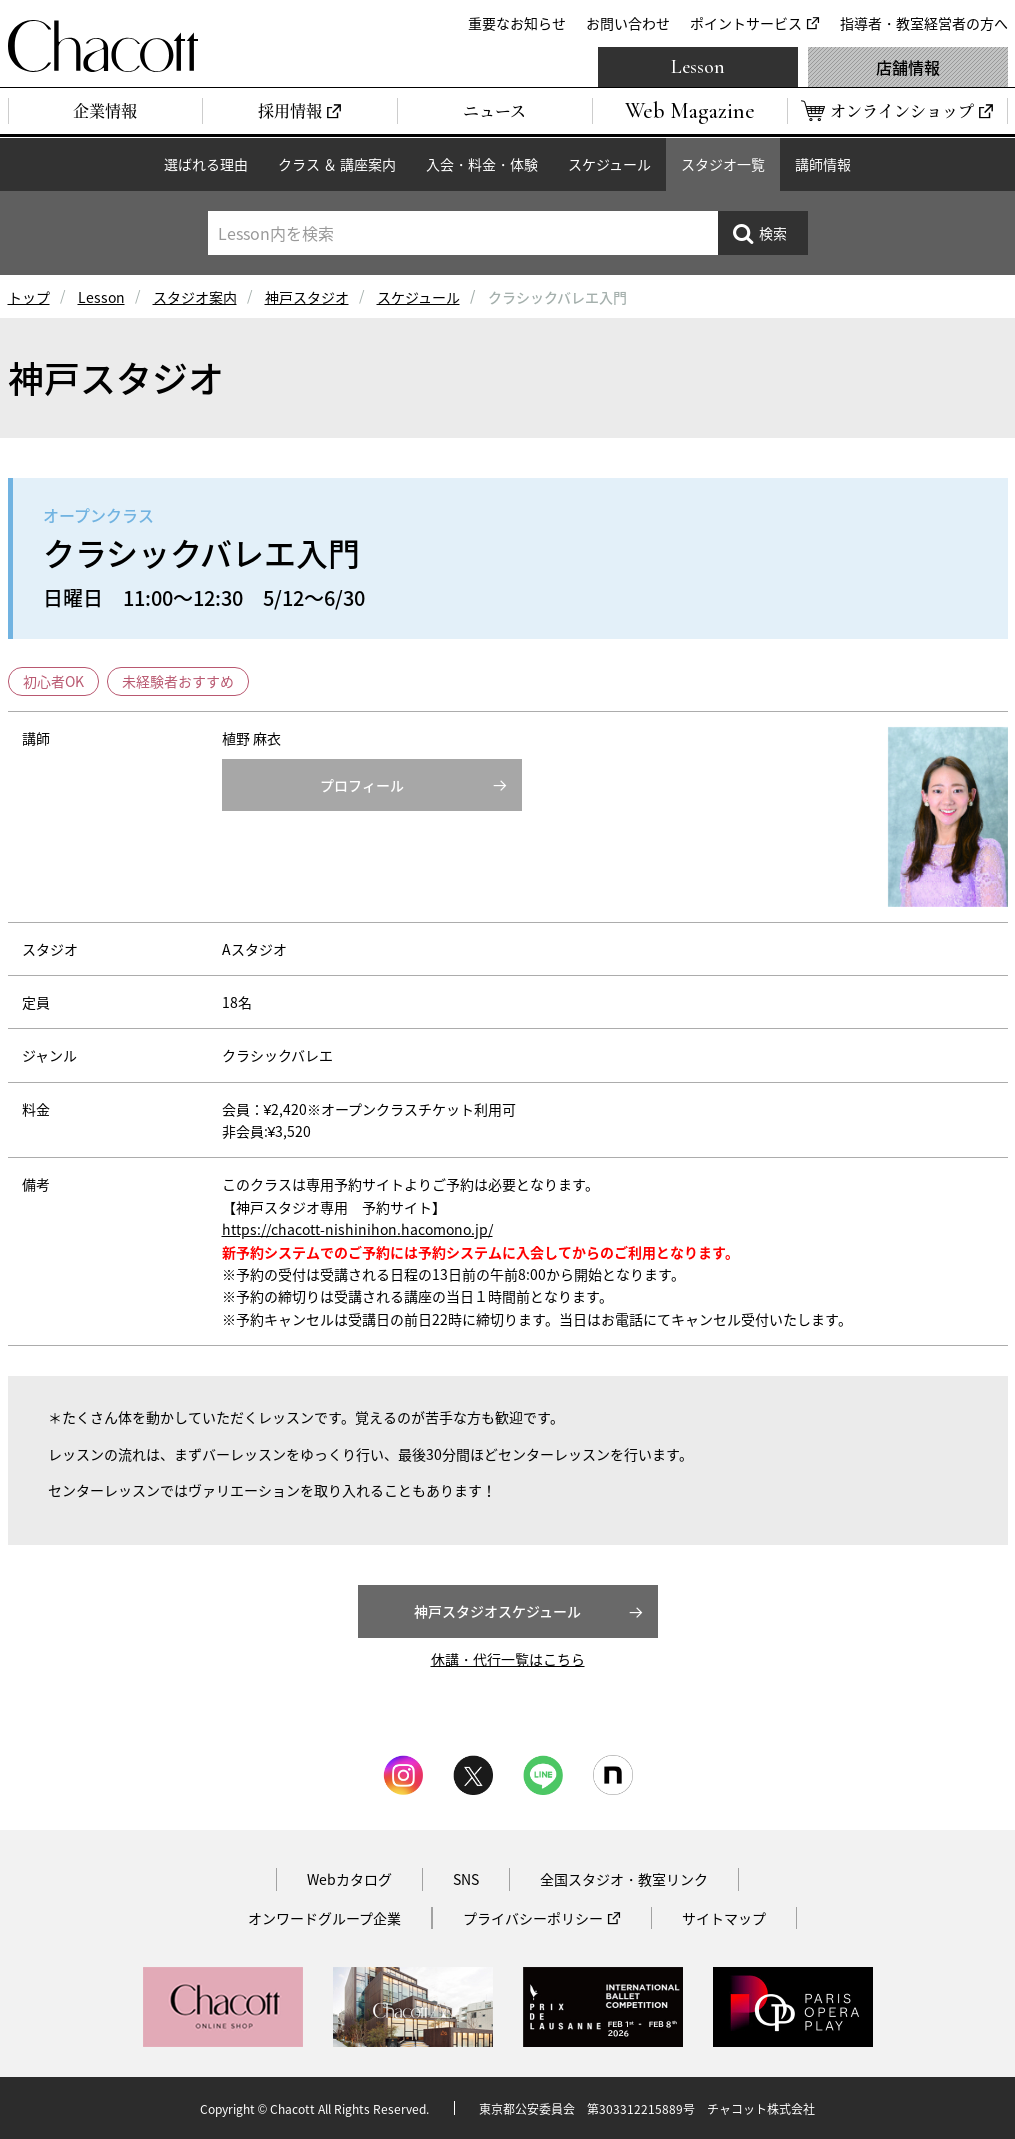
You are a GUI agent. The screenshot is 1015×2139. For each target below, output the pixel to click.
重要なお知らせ (517, 23)
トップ (29, 297)
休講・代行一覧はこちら (508, 1659)
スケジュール (609, 164)
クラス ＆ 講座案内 (337, 164)
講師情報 (823, 164)
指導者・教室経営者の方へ (924, 23)
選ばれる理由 (206, 164)
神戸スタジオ (307, 297)
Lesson (698, 67)
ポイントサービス (746, 23)
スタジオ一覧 (723, 164)
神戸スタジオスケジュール (497, 1611)
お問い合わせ (628, 23)
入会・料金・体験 (482, 164)
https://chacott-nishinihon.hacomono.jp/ (357, 1229)
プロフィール (362, 785)
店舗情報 (908, 67)
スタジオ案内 (195, 297)
